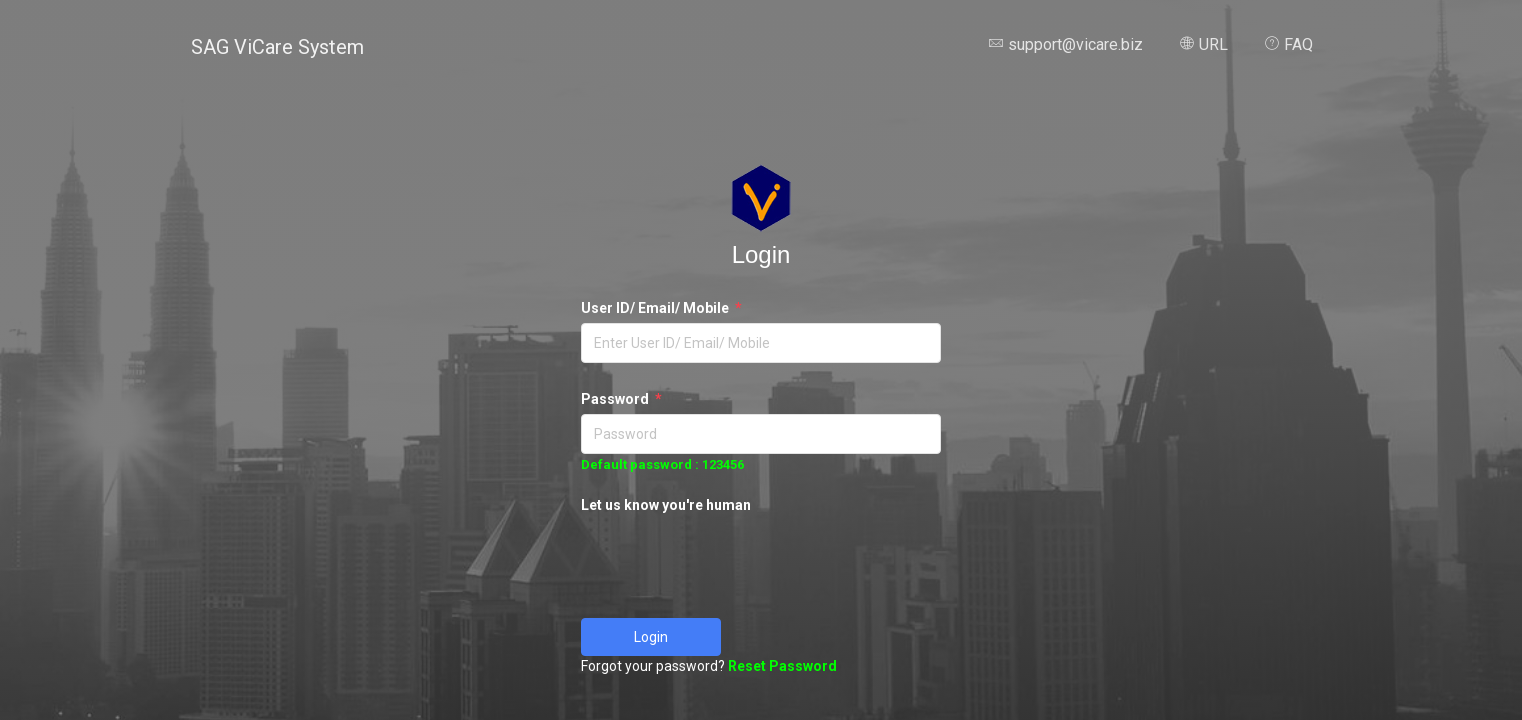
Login (651, 637)
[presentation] (733, 559)
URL (1203, 44)
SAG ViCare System (277, 47)
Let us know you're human (666, 505)
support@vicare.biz (1065, 44)
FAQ (1288, 44)
